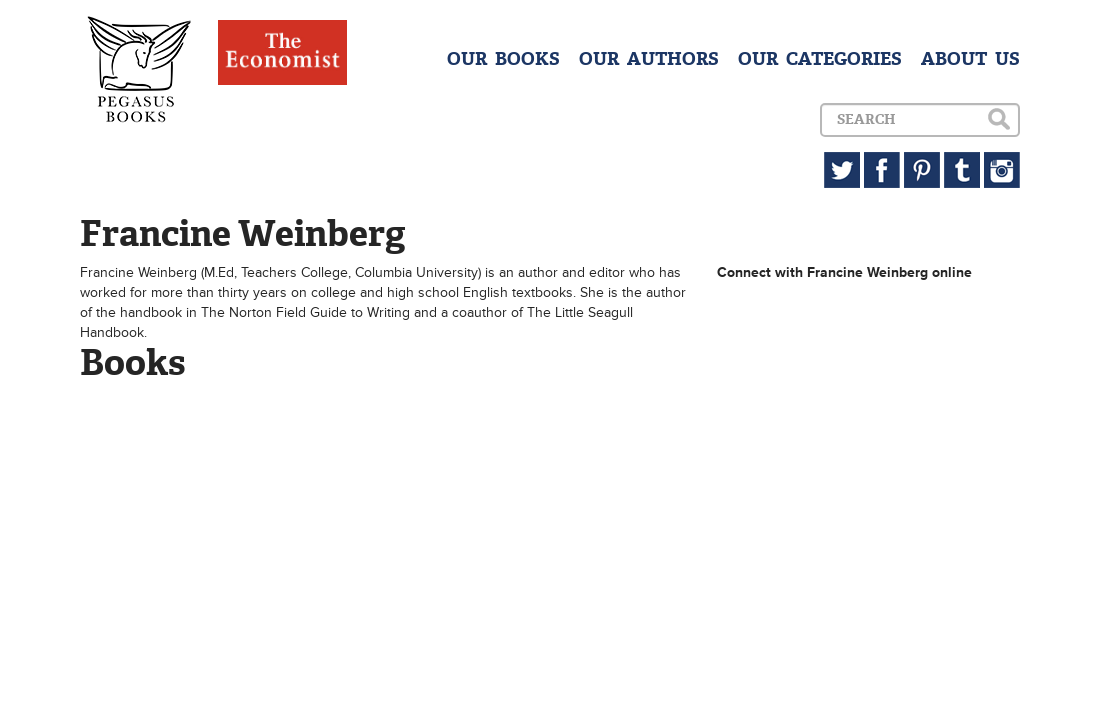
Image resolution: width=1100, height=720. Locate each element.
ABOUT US (970, 59)
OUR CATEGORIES (820, 59)
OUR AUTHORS (649, 59)
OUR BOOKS (503, 59)
